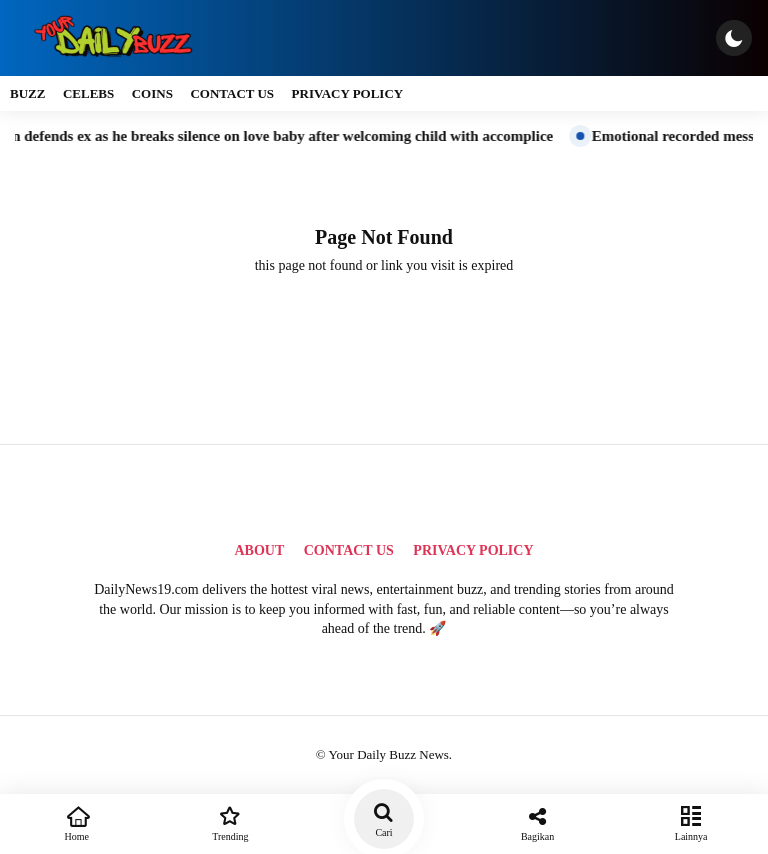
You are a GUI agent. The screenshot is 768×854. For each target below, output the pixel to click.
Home (77, 822)
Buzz (27, 93)
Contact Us (232, 93)
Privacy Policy (348, 93)
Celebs (88, 93)
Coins (152, 93)
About (259, 550)
